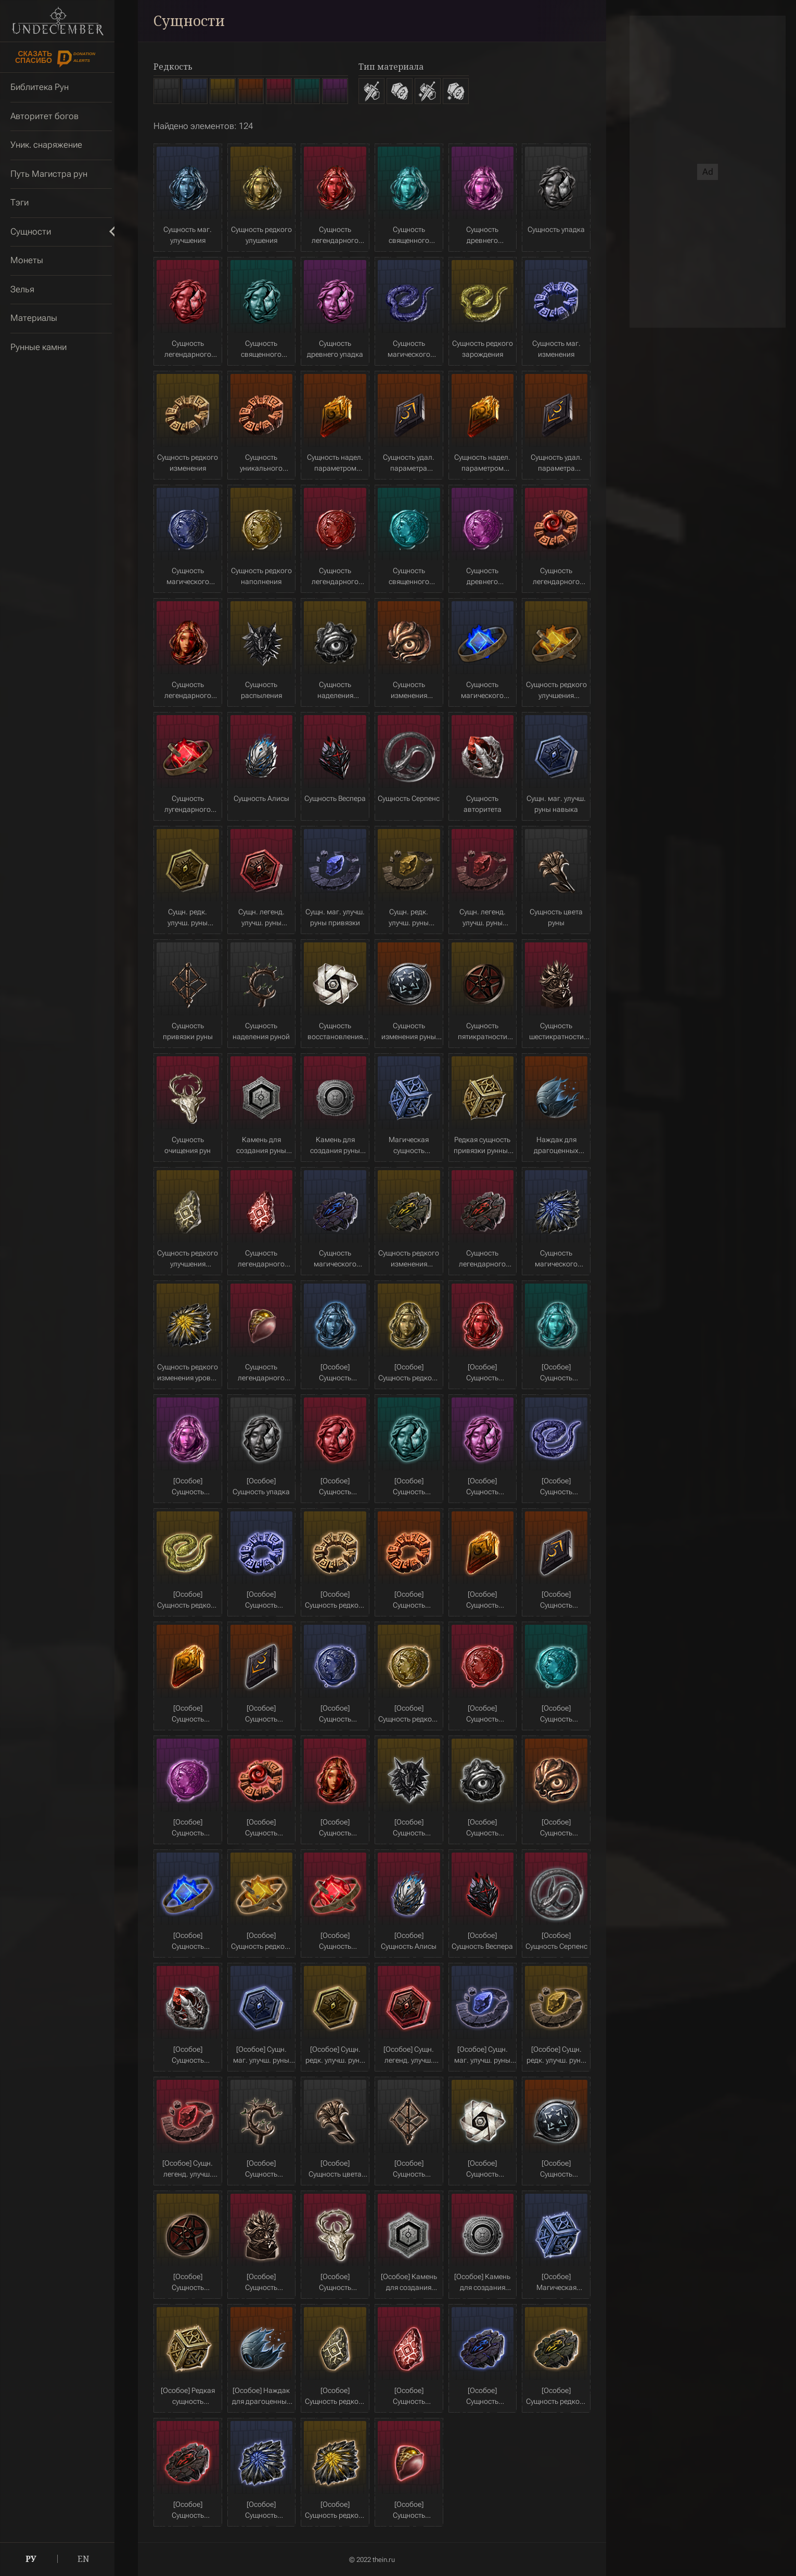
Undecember (57, 20)
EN (83, 2559)
